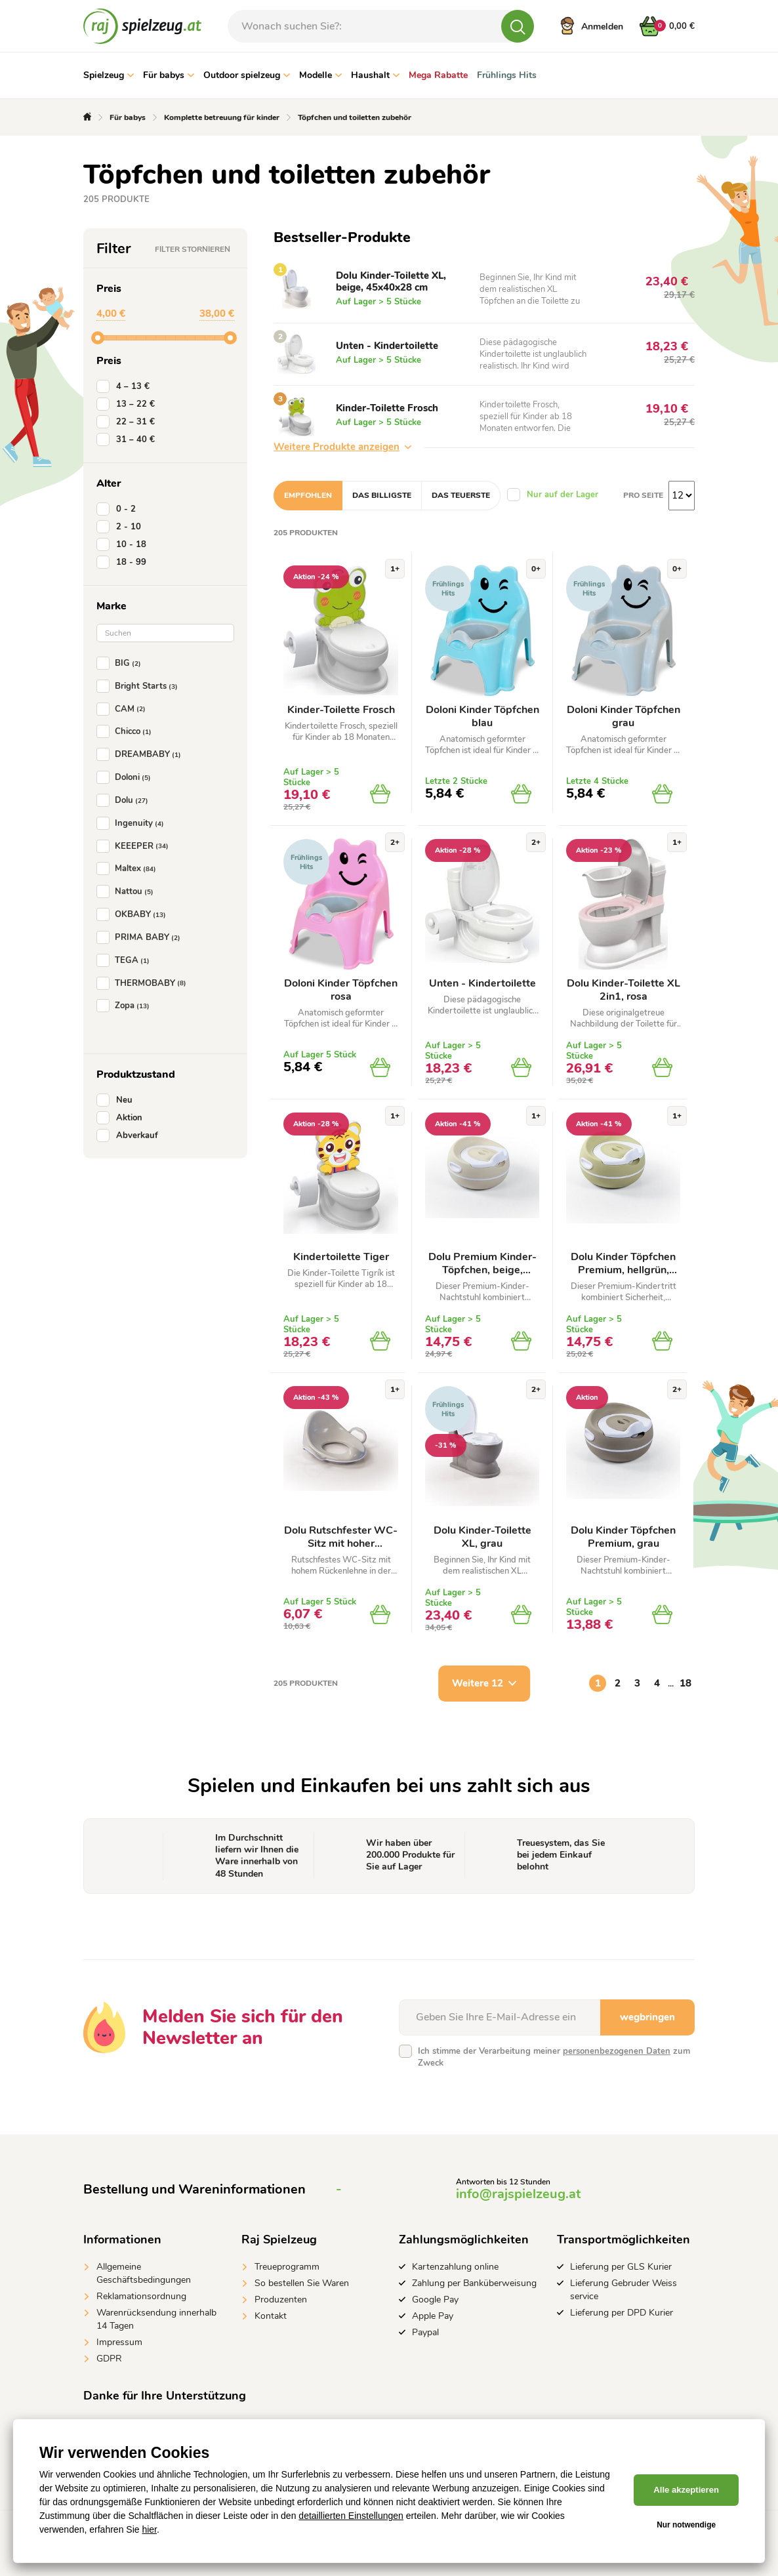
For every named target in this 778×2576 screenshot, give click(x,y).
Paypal (425, 2332)
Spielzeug (108, 75)
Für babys (168, 75)
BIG (121, 663)
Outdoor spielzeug (246, 75)
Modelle (320, 75)
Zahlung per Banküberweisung (474, 2283)
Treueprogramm (287, 2266)
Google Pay (435, 2299)
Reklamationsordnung (141, 2296)
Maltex (129, 868)
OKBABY (134, 914)
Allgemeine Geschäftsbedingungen (143, 2273)
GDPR (109, 2358)
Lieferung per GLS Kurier (621, 2266)
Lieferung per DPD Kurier (621, 2312)
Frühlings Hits (507, 75)
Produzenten (281, 2299)
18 (685, 1683)
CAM (124, 709)
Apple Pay (432, 2316)
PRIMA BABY (141, 937)
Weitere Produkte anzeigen (342, 446)
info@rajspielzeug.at (518, 2194)
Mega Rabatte (438, 75)
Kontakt (271, 2316)
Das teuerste (461, 495)
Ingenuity (133, 823)
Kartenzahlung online (455, 2266)
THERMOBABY (144, 983)
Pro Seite (643, 495)
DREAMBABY (141, 754)
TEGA (126, 960)
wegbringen (647, 2017)
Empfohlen (308, 495)
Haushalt (375, 75)
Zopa (126, 1006)
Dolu (125, 800)
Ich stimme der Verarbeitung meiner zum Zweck (554, 2057)
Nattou (128, 891)
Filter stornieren (192, 249)
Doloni (126, 777)
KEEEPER (135, 846)
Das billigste (381, 495)
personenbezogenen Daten (616, 2051)
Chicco (127, 731)
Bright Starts (140, 686)
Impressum (119, 2342)
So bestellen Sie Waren (302, 2283)
